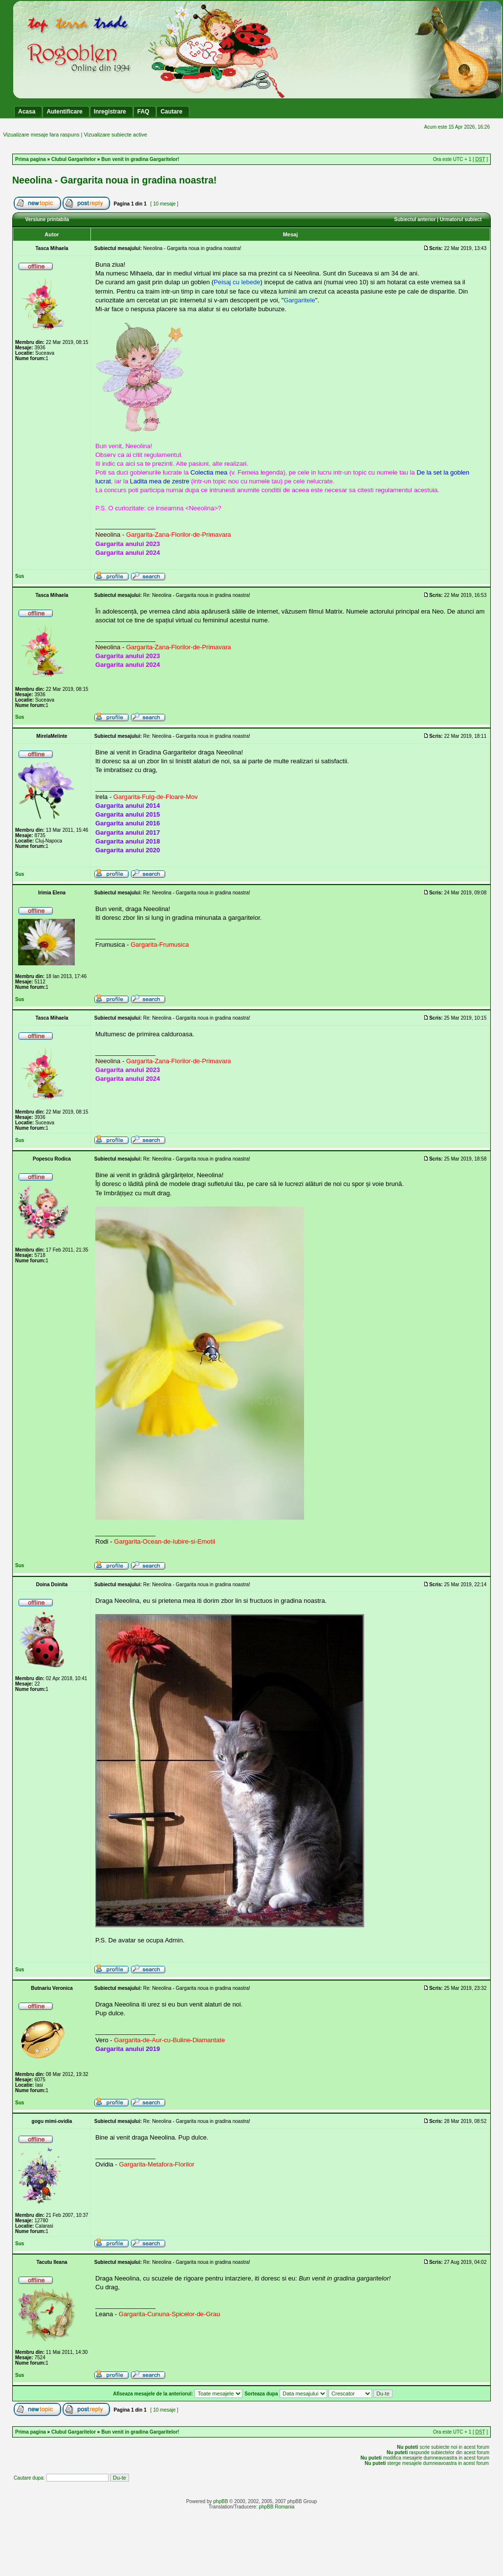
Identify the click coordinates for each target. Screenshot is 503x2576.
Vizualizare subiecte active (115, 134)
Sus (19, 576)
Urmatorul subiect (461, 219)
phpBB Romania (276, 2506)
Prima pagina (30, 159)
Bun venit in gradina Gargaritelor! (140, 159)
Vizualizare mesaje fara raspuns (41, 134)
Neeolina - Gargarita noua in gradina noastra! (114, 180)
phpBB (220, 2501)
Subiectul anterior (415, 219)
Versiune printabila (47, 219)
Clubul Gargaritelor (73, 159)
